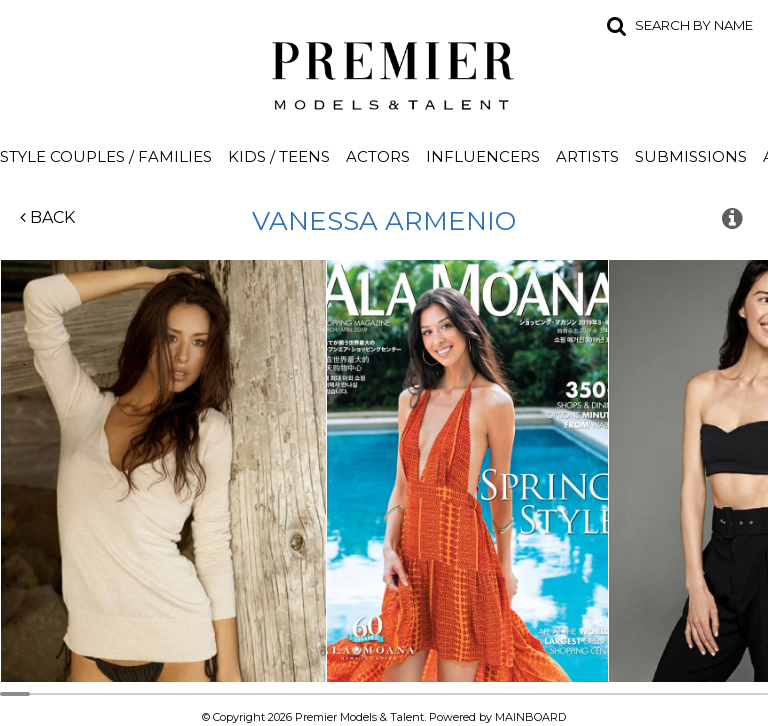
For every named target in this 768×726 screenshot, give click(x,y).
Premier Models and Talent (384, 72)
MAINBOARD (530, 717)
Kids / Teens (279, 156)
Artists (587, 156)
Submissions (691, 156)
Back (47, 217)
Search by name (694, 25)
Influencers (483, 156)
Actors (378, 156)
